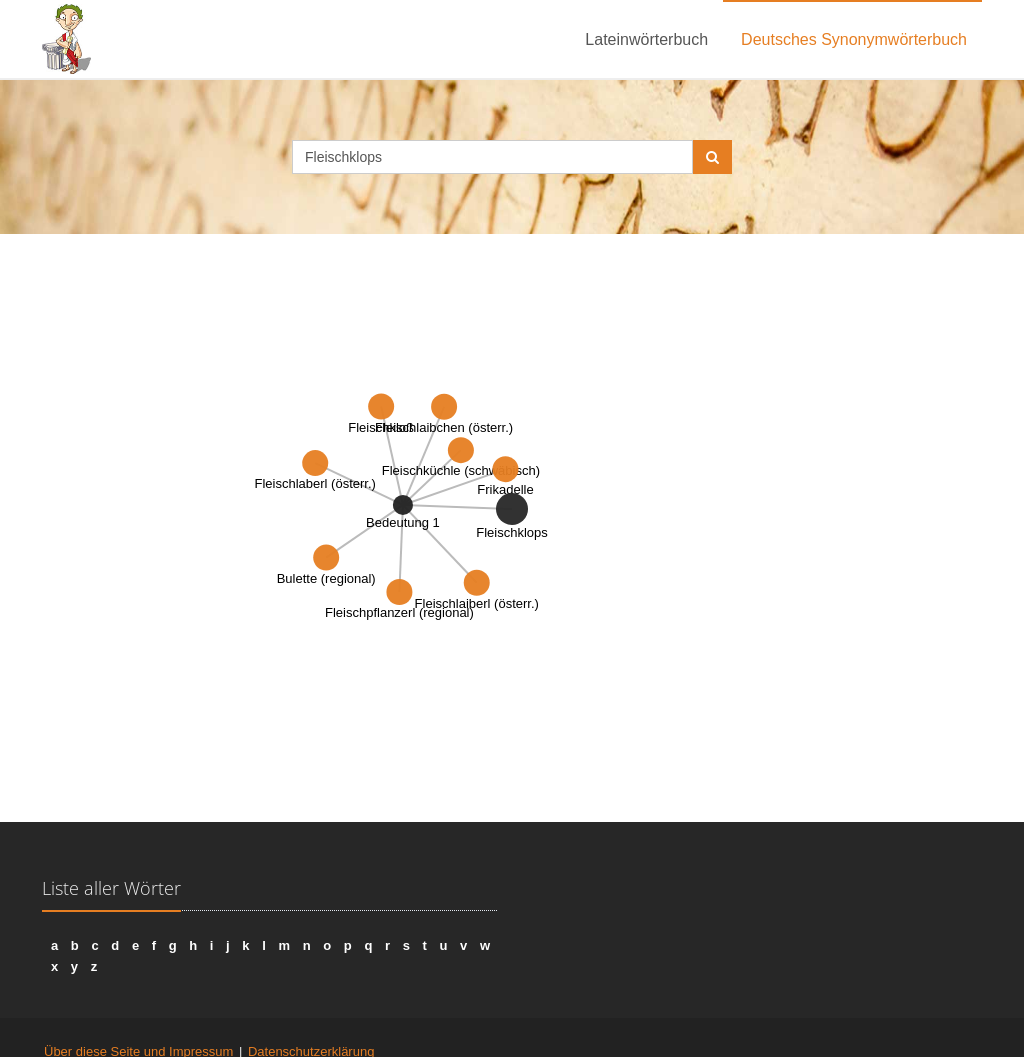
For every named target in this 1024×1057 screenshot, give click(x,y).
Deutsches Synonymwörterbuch (854, 39)
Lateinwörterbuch (646, 39)
